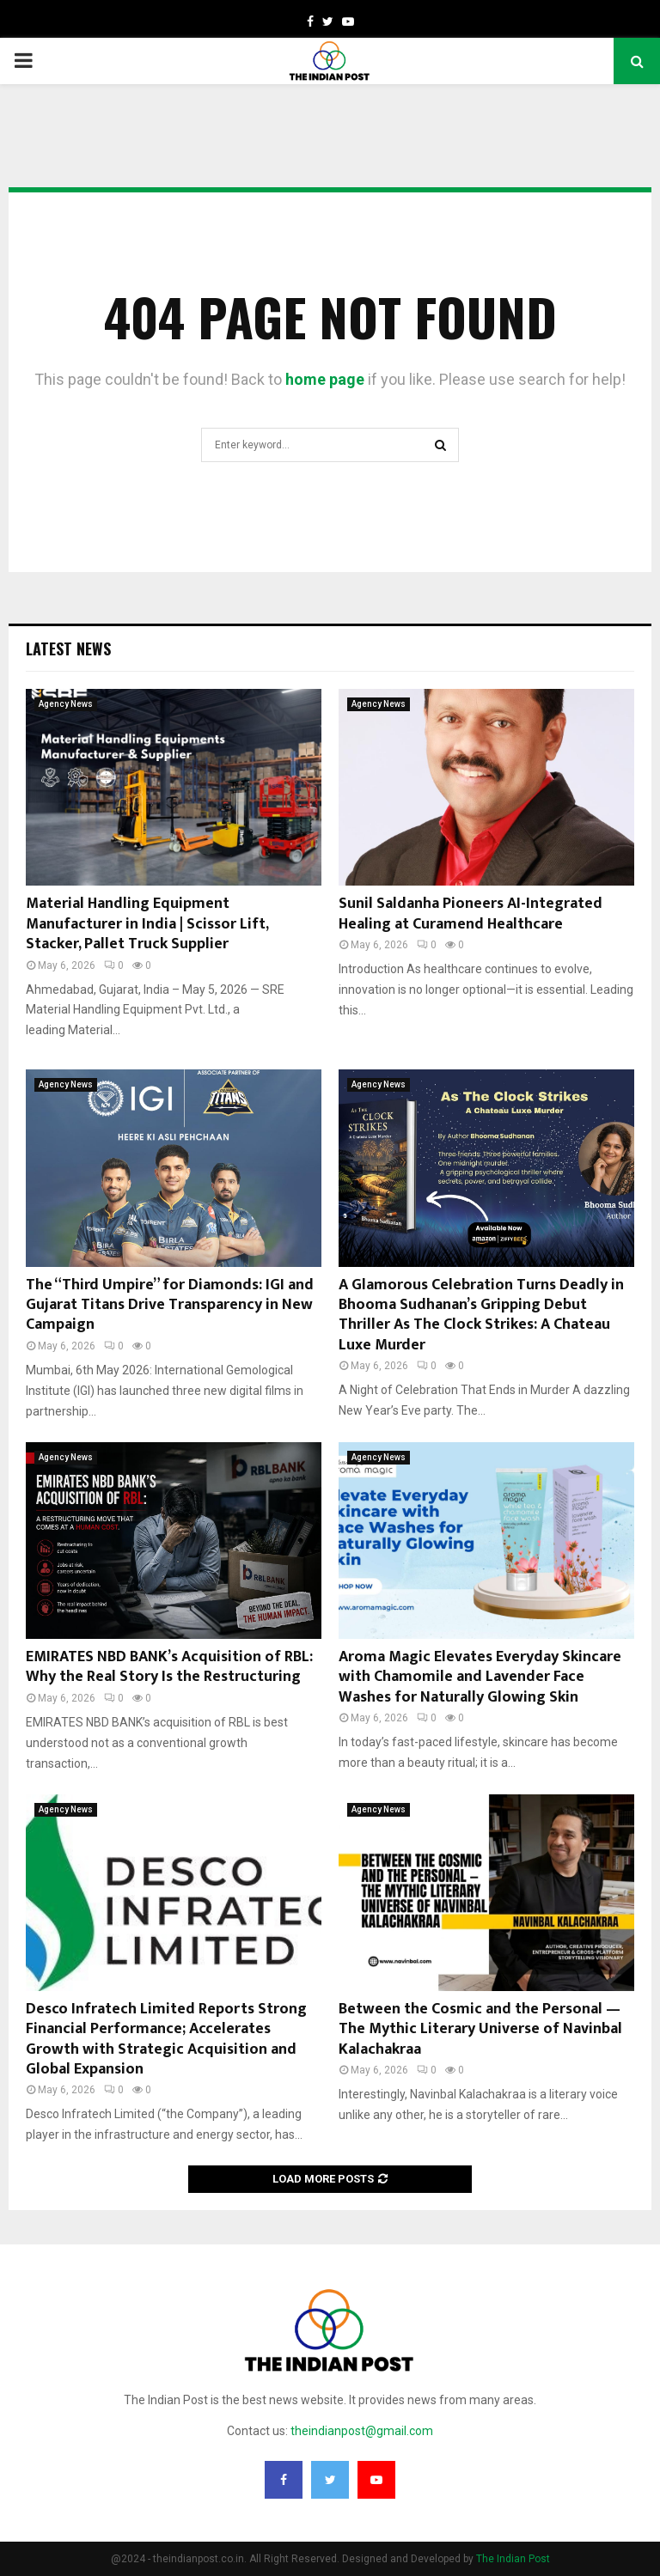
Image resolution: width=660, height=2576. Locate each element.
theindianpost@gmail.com (361, 2431)
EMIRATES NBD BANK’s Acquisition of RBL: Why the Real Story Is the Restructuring (169, 1667)
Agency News (66, 704)
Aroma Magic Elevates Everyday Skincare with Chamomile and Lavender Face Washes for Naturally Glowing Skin (480, 1677)
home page (324, 379)
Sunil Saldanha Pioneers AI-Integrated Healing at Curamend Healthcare (470, 913)
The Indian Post (513, 2559)
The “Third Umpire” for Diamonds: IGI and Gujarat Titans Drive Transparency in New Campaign (170, 1305)
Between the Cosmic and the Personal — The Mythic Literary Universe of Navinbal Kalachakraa (480, 2029)
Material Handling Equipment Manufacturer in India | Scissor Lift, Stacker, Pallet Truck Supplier (147, 924)
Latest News (68, 648)
